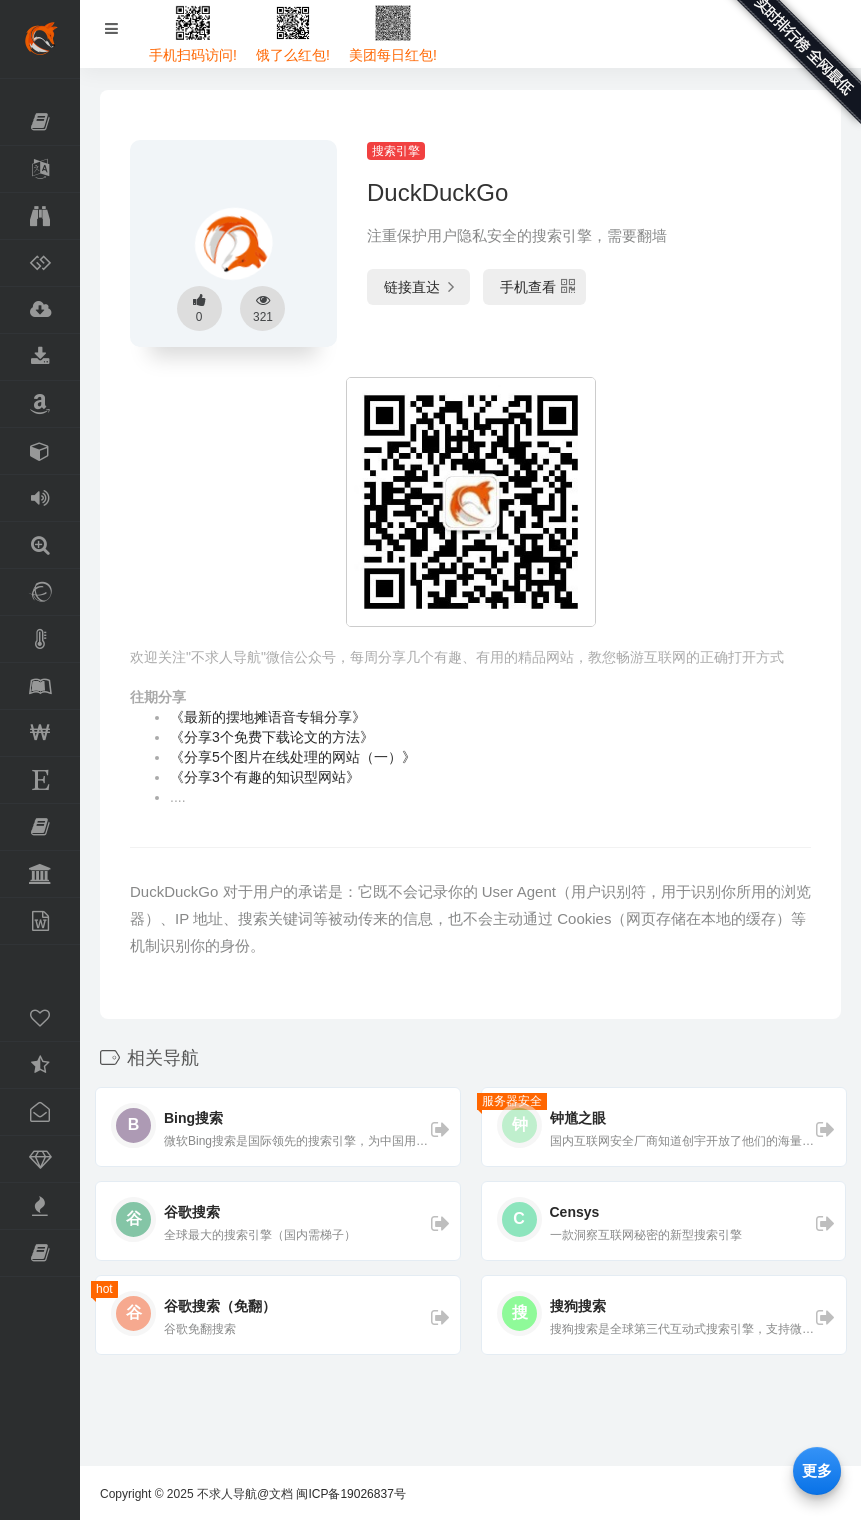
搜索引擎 (396, 151)
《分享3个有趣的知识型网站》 (265, 777)
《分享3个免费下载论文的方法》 (272, 737)
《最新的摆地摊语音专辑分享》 (268, 717)
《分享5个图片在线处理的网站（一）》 (293, 757)
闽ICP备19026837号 (350, 1494)
